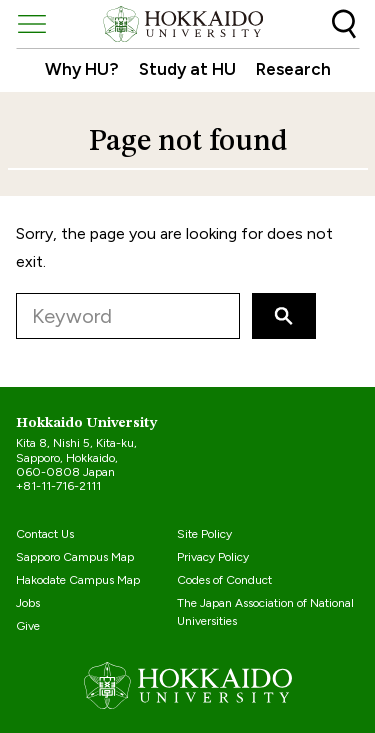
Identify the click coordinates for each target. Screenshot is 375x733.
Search (344, 24)
